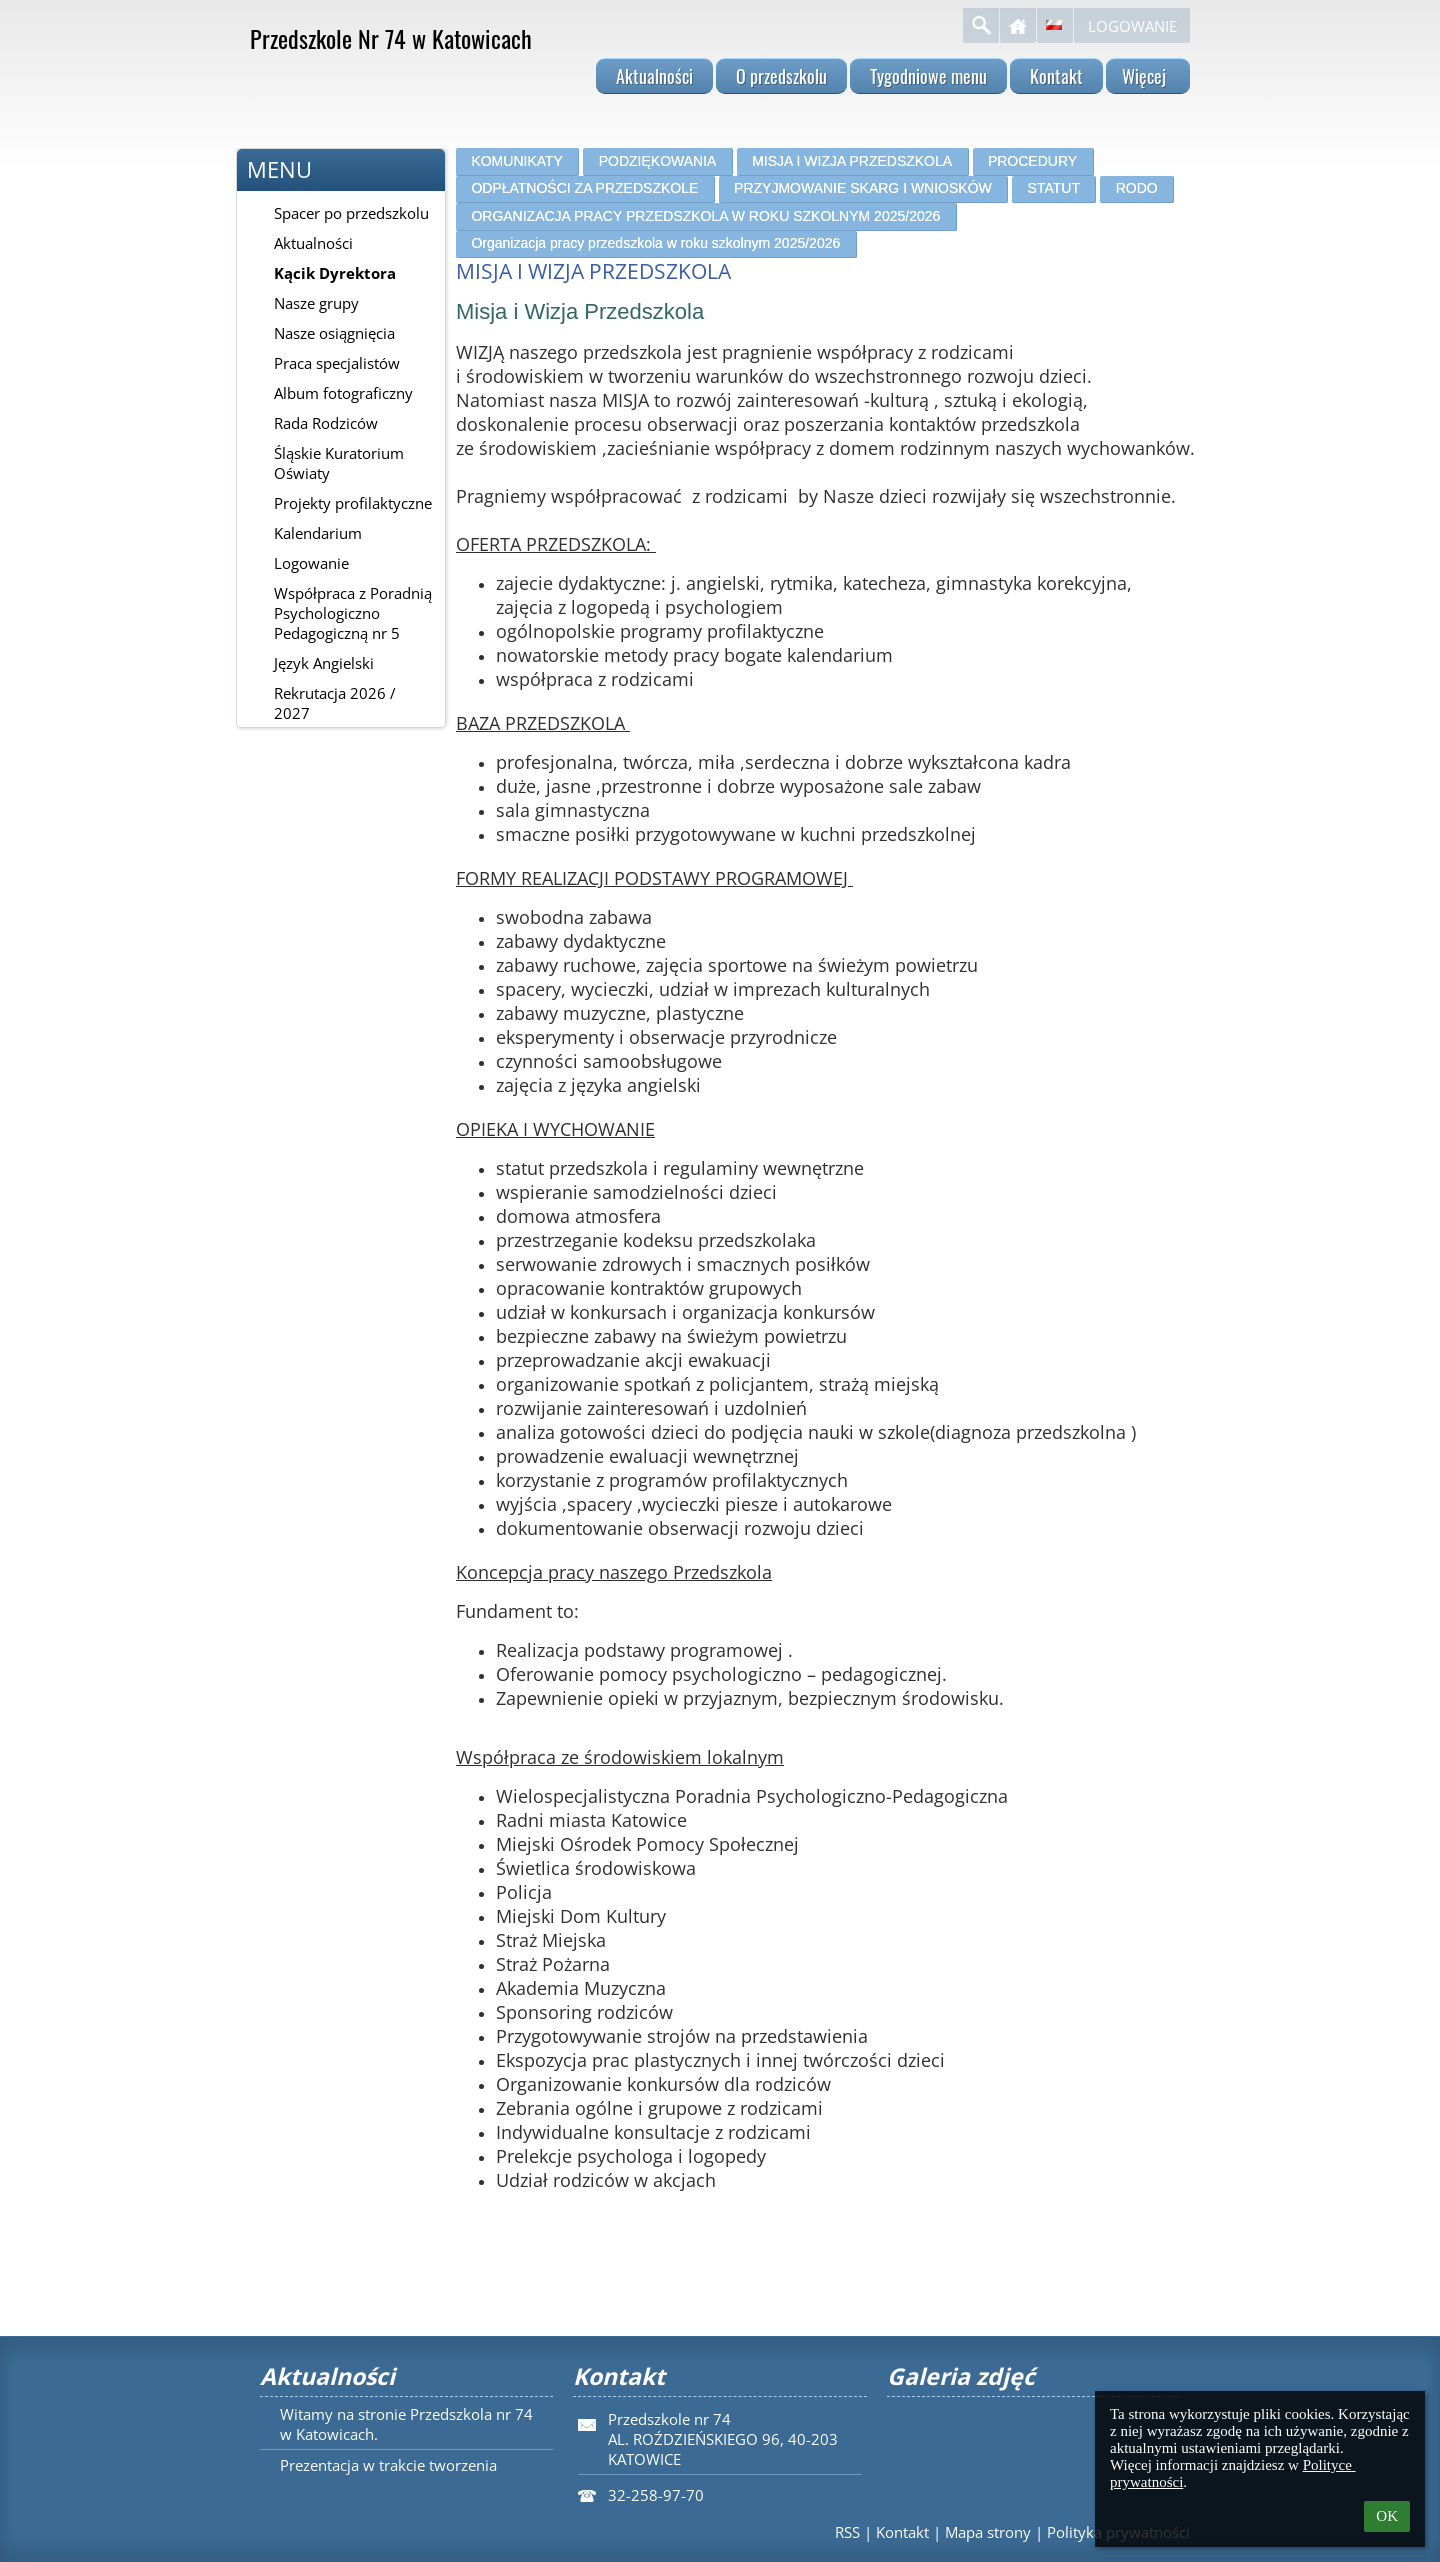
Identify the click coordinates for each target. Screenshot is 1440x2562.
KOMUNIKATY (517, 161)
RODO (1137, 188)
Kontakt (902, 2532)
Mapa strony (988, 2532)
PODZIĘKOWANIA (658, 161)
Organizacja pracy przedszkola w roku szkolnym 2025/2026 (655, 243)
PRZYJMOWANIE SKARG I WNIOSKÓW (863, 188)
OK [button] (1387, 2516)
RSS (847, 2532)
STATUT (1054, 188)
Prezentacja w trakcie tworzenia (388, 2465)
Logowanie (1132, 26)
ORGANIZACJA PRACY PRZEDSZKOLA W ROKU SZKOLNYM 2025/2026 (705, 216)
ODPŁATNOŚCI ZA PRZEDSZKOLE (584, 188)
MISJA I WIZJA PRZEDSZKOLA (852, 161)
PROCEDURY (1032, 161)
